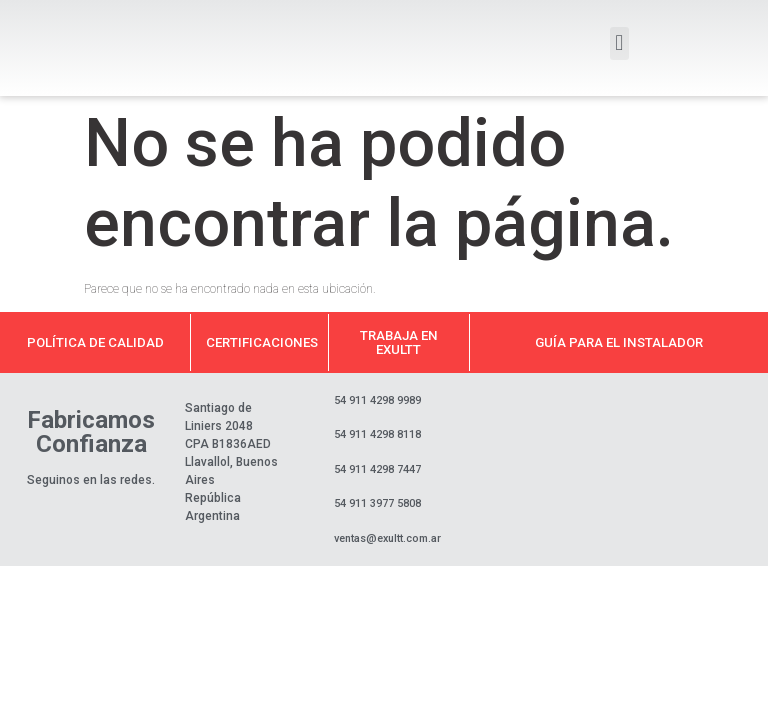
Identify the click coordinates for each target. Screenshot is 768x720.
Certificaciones (262, 342)
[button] (619, 43)
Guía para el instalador (619, 342)
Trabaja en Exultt (399, 342)
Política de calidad (95, 342)
